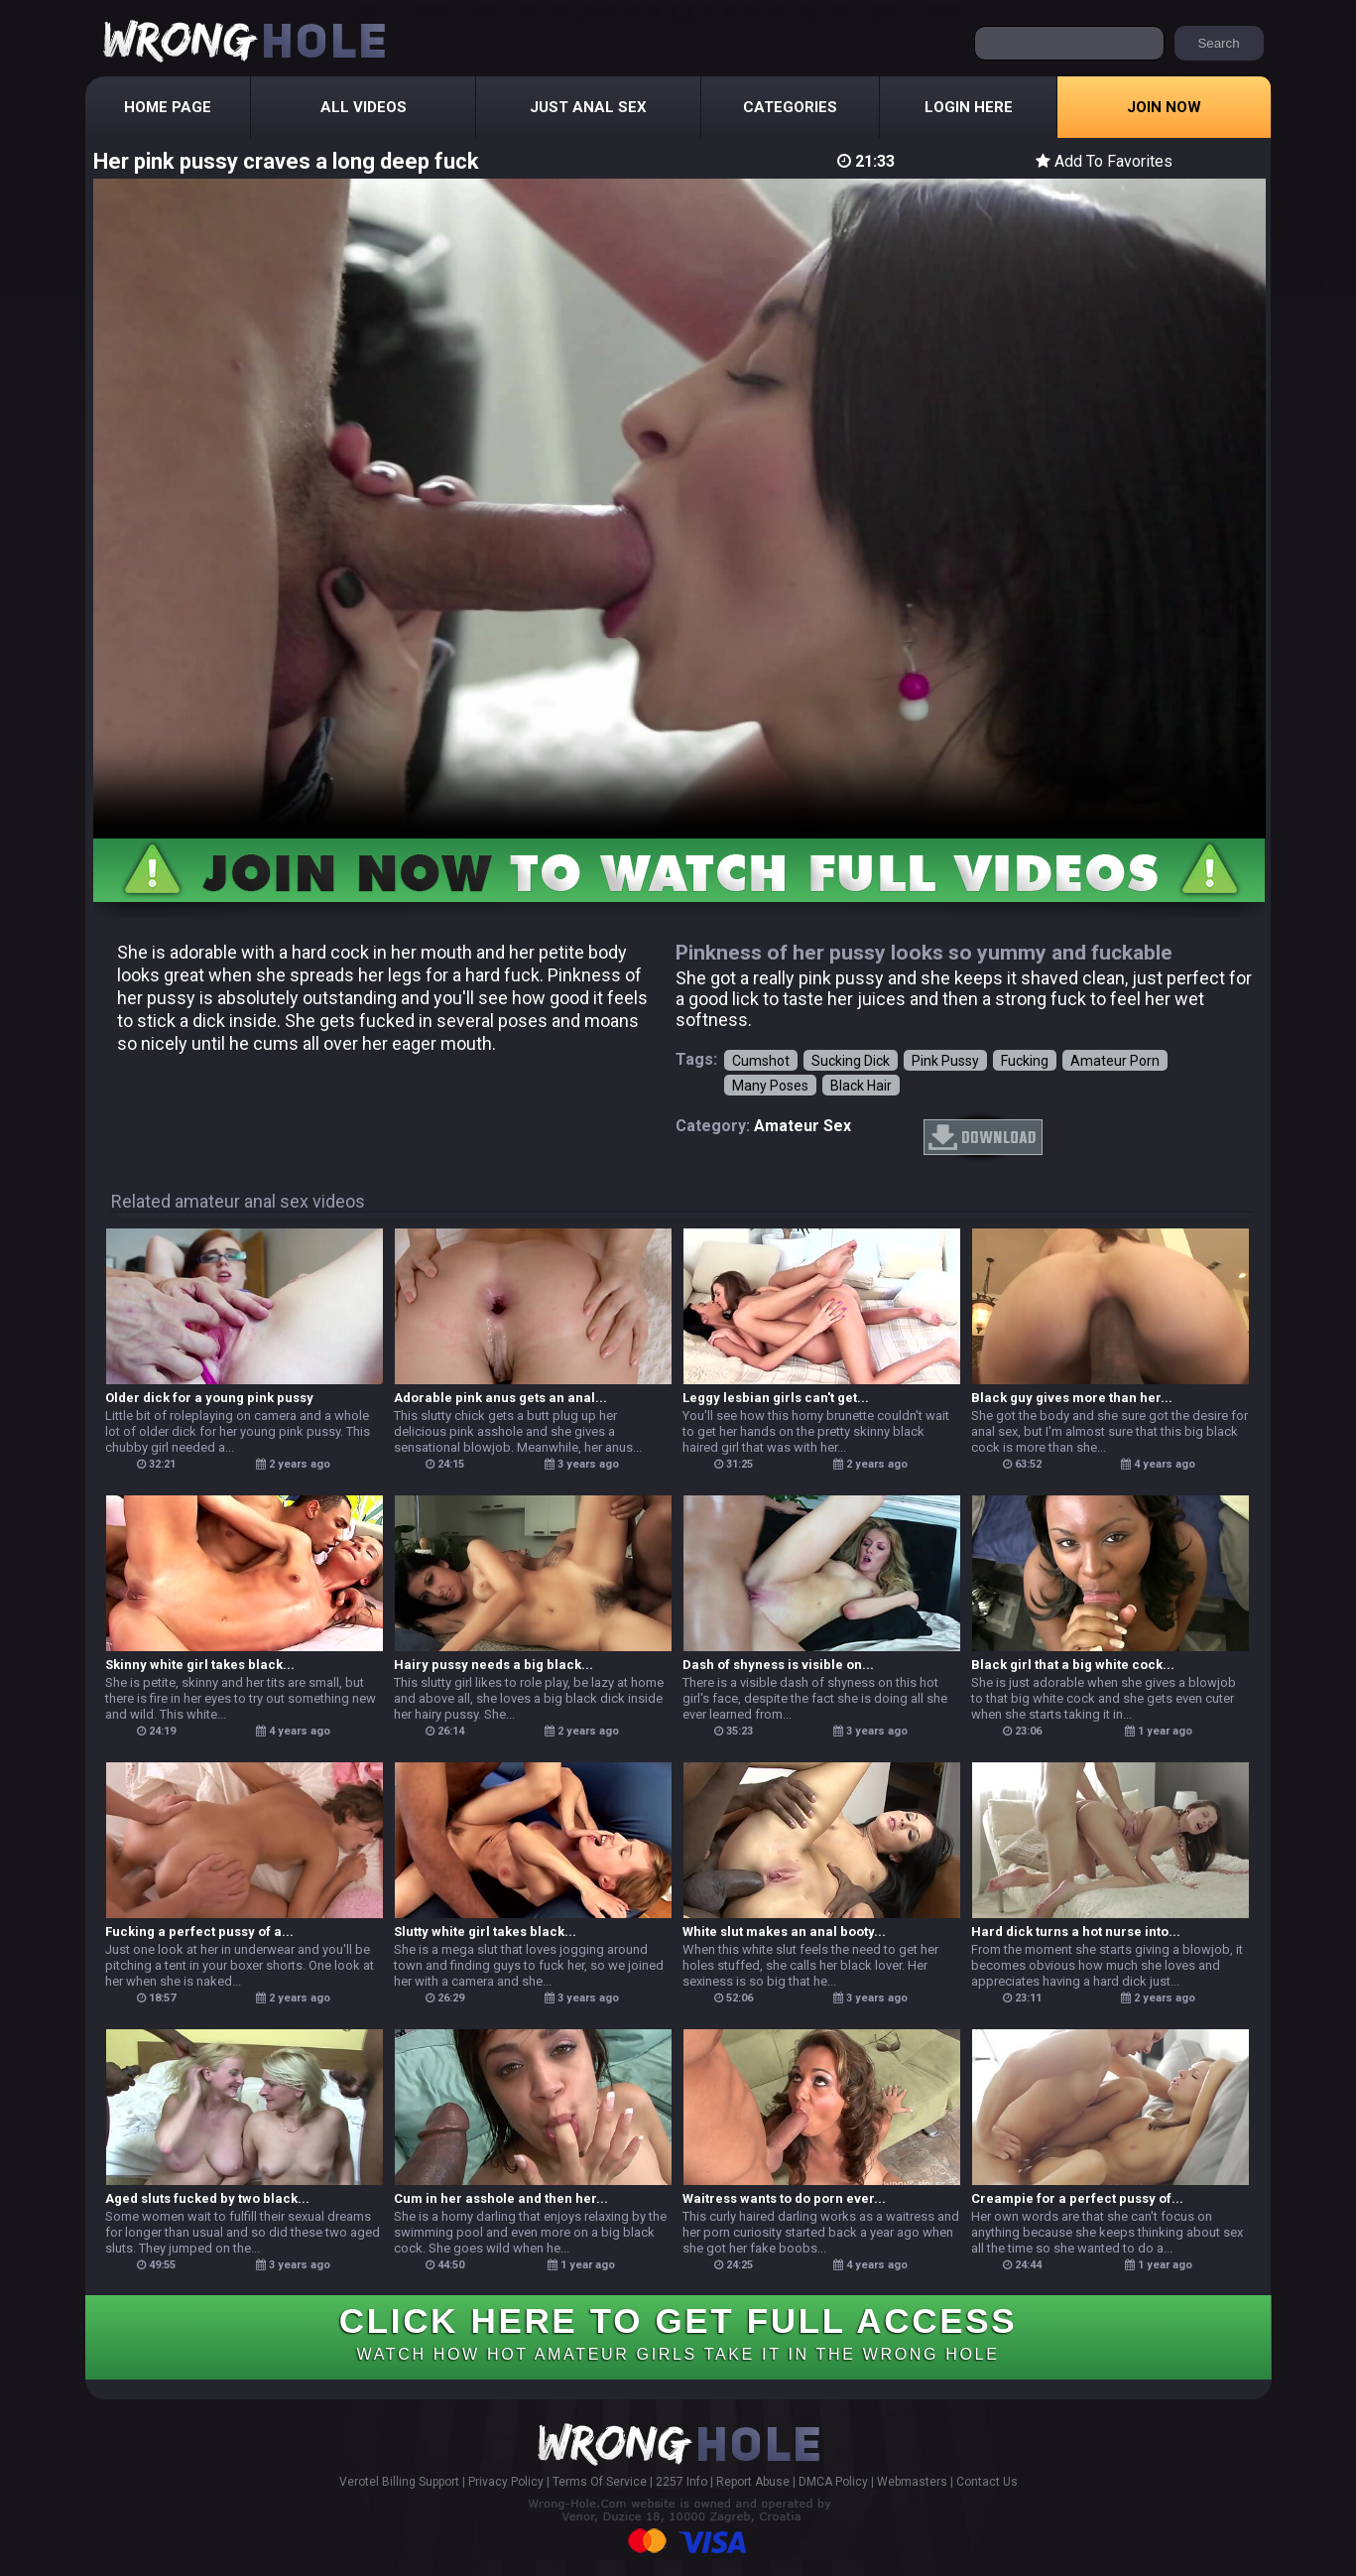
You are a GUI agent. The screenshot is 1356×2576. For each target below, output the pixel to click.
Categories (790, 107)
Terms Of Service (600, 2482)
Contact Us (987, 2482)
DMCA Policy (833, 2482)
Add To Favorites (1104, 161)
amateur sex (802, 1125)
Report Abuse (753, 2482)
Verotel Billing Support (399, 2482)
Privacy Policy (506, 2482)
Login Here (969, 107)
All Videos (363, 107)
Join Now (1164, 107)
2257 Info (681, 2482)
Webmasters (912, 2482)
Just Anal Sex (588, 107)
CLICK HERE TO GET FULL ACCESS (678, 2332)
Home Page (167, 107)
